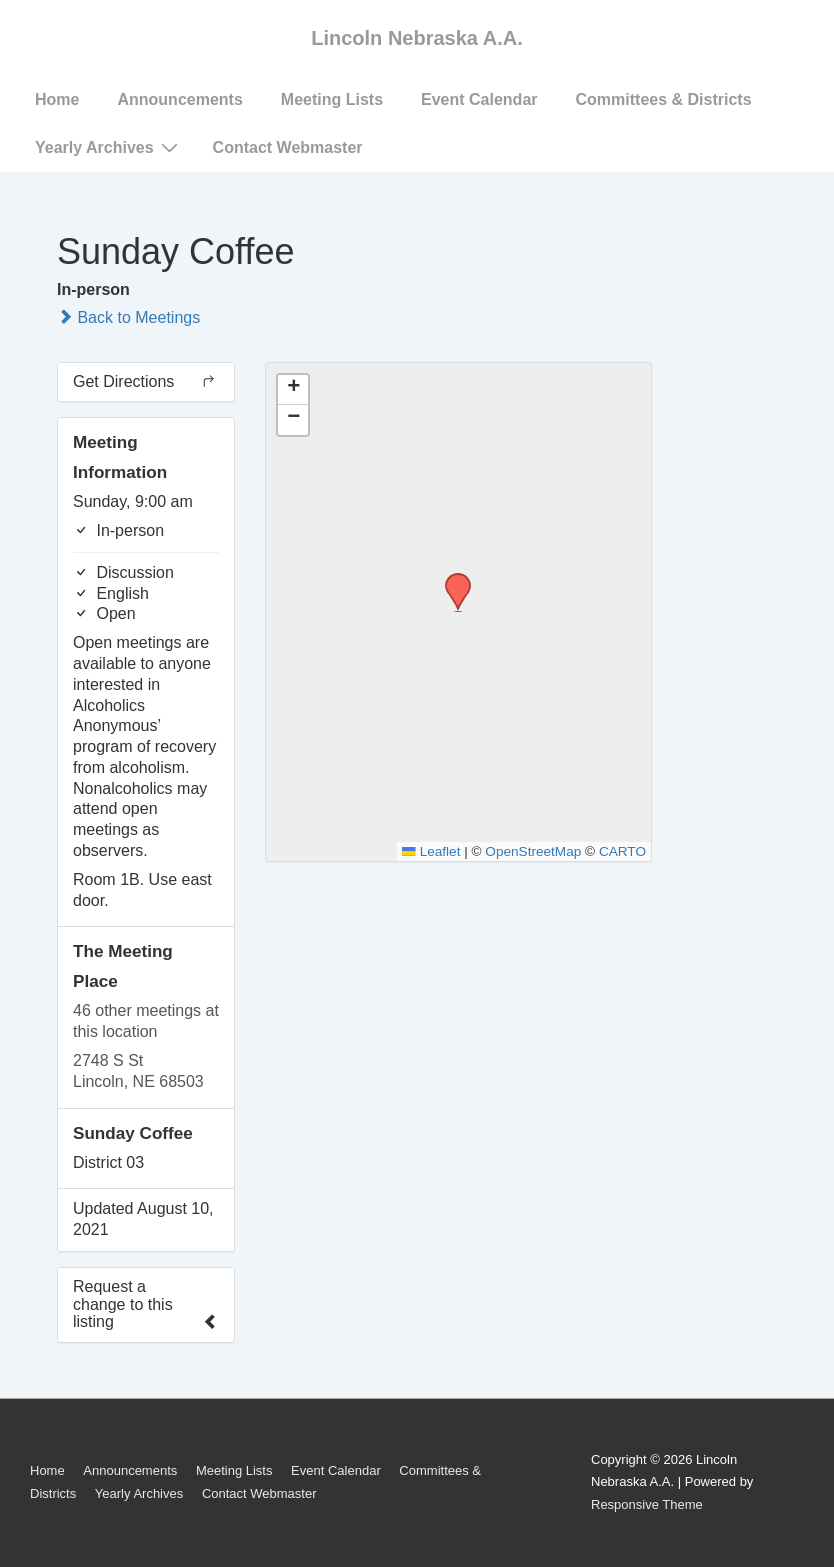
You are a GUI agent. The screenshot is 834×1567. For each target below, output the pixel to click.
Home (57, 99)
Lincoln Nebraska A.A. (417, 38)
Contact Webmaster (288, 147)
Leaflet (431, 851)
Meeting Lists (332, 99)
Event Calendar (479, 99)
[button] (451, 579)
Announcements (179, 99)
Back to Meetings (128, 317)
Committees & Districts (664, 99)
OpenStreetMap (533, 851)
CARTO (622, 851)
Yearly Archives (109, 147)
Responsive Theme (647, 1504)
